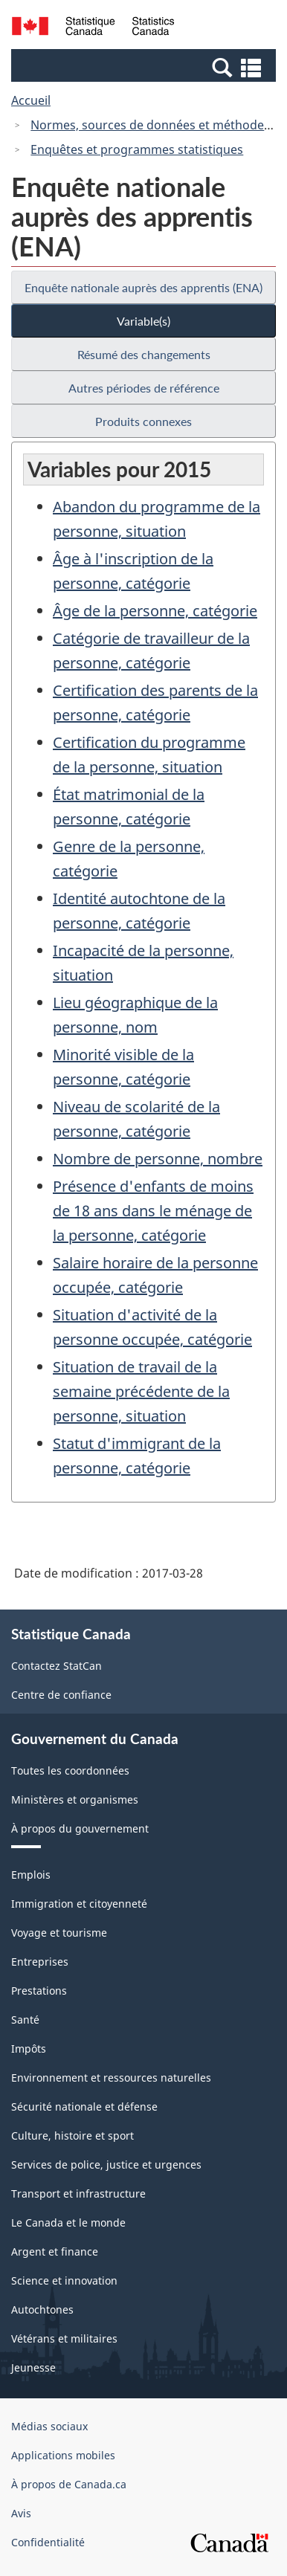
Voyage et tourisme (59, 1932)
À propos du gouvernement (80, 1828)
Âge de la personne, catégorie (155, 611)
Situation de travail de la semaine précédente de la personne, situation (141, 1391)
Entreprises (39, 1961)
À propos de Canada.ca (68, 2484)
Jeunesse (33, 2367)
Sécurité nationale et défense (84, 2106)
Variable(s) (143, 321)
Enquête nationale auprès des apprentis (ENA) (143, 287)
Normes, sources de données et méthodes (150, 125)
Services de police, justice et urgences (106, 2164)
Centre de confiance (61, 1695)
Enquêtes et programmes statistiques (136, 149)
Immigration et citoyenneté (79, 1904)
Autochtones (42, 2309)
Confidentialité (48, 2542)
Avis (21, 2513)
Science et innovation (64, 2280)
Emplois (31, 1875)
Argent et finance (54, 2251)
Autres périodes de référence (143, 388)
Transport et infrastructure (78, 2193)
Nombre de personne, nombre (157, 1159)
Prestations (39, 1990)
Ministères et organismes (74, 1799)
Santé (25, 2019)
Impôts (28, 2048)
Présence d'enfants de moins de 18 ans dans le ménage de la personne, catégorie (153, 1210)
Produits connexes (143, 421)
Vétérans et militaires (64, 2338)
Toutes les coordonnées (70, 1770)
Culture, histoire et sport (72, 2135)
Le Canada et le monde (68, 2222)
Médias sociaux (49, 2426)
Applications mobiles (63, 2455)
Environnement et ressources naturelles (111, 2077)
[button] (145, 67)
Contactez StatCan (56, 1666)
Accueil (31, 100)
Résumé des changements (143, 354)
